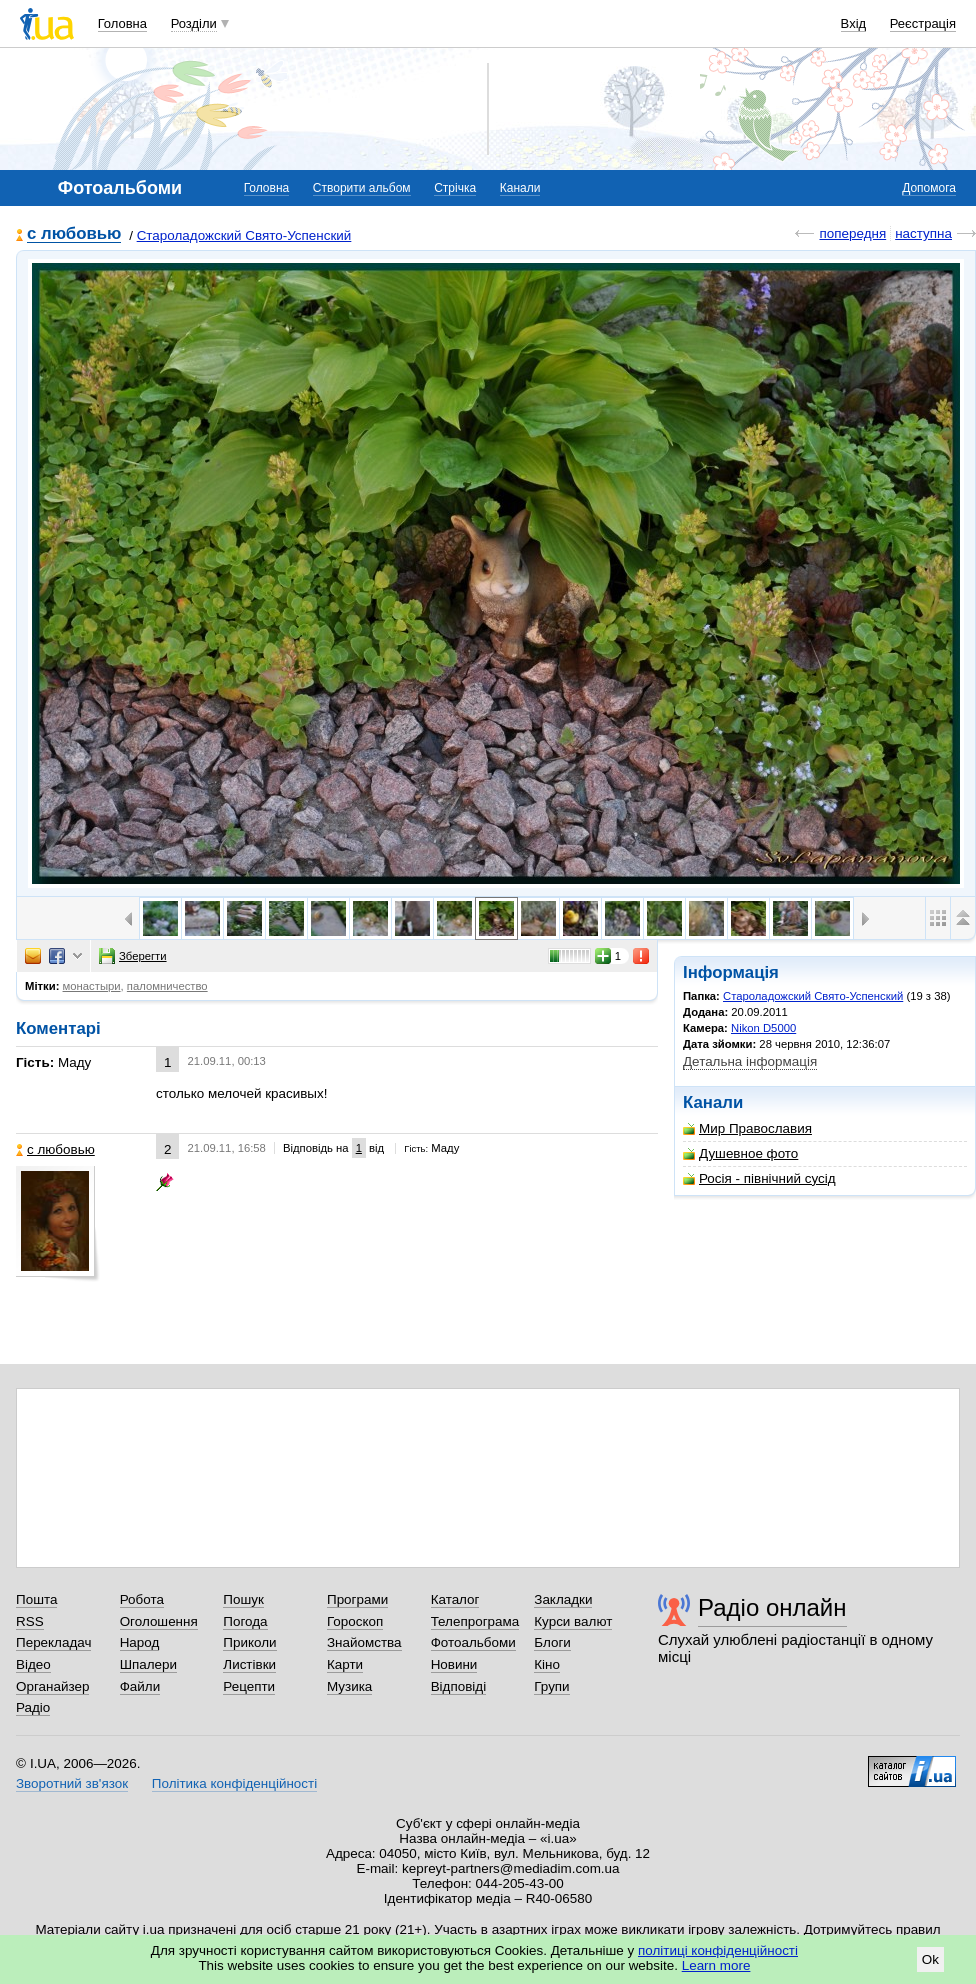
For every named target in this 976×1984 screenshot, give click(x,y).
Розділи (194, 23)
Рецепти (249, 1686)
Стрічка (455, 188)
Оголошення (159, 1621)
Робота (142, 1599)
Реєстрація (923, 23)
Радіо (33, 1707)
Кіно (547, 1664)
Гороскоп (355, 1621)
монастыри (92, 986)
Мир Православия (747, 1128)
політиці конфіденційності (718, 1950)
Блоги (552, 1642)
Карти (345, 1664)
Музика (349, 1686)
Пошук (243, 1599)
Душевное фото (740, 1153)
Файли (140, 1686)
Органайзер (52, 1686)
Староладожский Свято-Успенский (244, 235)
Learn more (716, 1965)
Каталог (455, 1599)
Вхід (854, 23)
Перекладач (53, 1642)
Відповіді (459, 1686)
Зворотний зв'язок (72, 1783)
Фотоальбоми (473, 1642)
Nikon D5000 (763, 1028)
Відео (33, 1664)
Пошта (36, 1599)
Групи (551, 1686)
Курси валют (573, 1621)
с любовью (74, 234)
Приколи (249, 1642)
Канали (520, 188)
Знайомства (364, 1642)
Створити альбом (362, 188)
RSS (30, 1621)
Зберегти (133, 956)
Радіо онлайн (772, 1607)
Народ (140, 1642)
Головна (122, 23)
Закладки (563, 1599)
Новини (454, 1664)
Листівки (249, 1664)
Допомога (929, 188)
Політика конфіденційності (234, 1783)
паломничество (167, 986)
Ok (930, 1959)
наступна (923, 233)
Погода (245, 1621)
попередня (852, 233)
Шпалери (148, 1664)
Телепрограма (475, 1621)
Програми (357, 1599)
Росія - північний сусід (759, 1178)
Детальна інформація (750, 1061)
